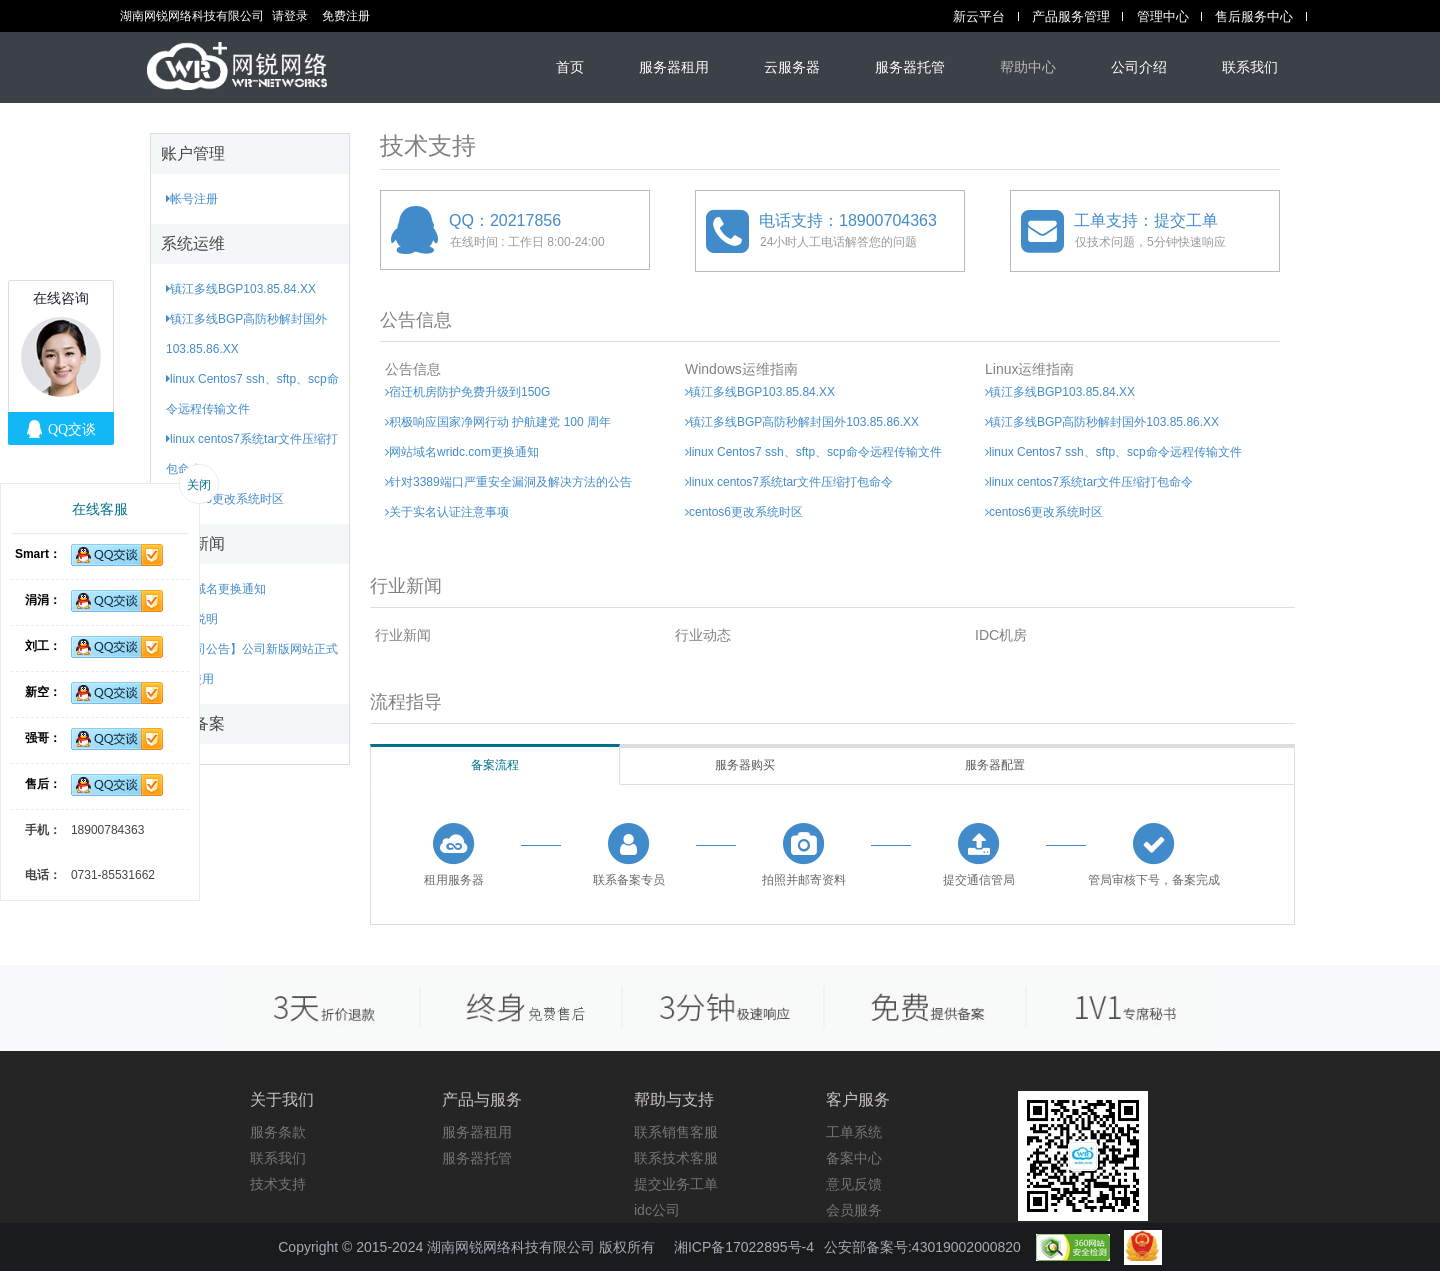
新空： (43, 692)
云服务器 (792, 67)
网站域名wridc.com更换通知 (462, 452)
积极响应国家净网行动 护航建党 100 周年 (498, 422)
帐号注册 (192, 199)
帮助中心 (1028, 67)
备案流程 (495, 765)
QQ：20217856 (505, 220)
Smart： (38, 554)
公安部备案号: (922, 1247)
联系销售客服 (676, 1132)
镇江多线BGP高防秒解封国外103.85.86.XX (802, 422)
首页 (570, 67)
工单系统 (854, 1132)
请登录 (290, 16)
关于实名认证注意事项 (447, 512)
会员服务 (854, 1210)
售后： (43, 784)
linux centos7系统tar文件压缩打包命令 (789, 482)
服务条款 (278, 1132)
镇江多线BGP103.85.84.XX (241, 289)
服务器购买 (745, 765)
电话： (43, 875)
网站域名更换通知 (216, 589)
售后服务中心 (1254, 16)
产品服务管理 (1071, 16)
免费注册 (346, 16)
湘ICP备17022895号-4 (744, 1247)
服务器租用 (674, 67)
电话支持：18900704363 (848, 220)
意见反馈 (854, 1184)
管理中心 (1163, 16)
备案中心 (854, 1158)
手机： (43, 830)
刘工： (43, 646)
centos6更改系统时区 (225, 499)
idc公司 (657, 1210)
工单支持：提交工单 (1146, 220)
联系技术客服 (676, 1158)
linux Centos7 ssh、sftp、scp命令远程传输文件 (813, 452)
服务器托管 (910, 67)
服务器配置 (995, 765)
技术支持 (278, 1184)
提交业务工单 (676, 1184)
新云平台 (979, 16)
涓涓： (43, 600)
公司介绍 (1139, 67)
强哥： (43, 738)
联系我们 (1250, 67)
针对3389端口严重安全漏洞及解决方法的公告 (508, 482)
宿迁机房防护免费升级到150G (467, 392)
